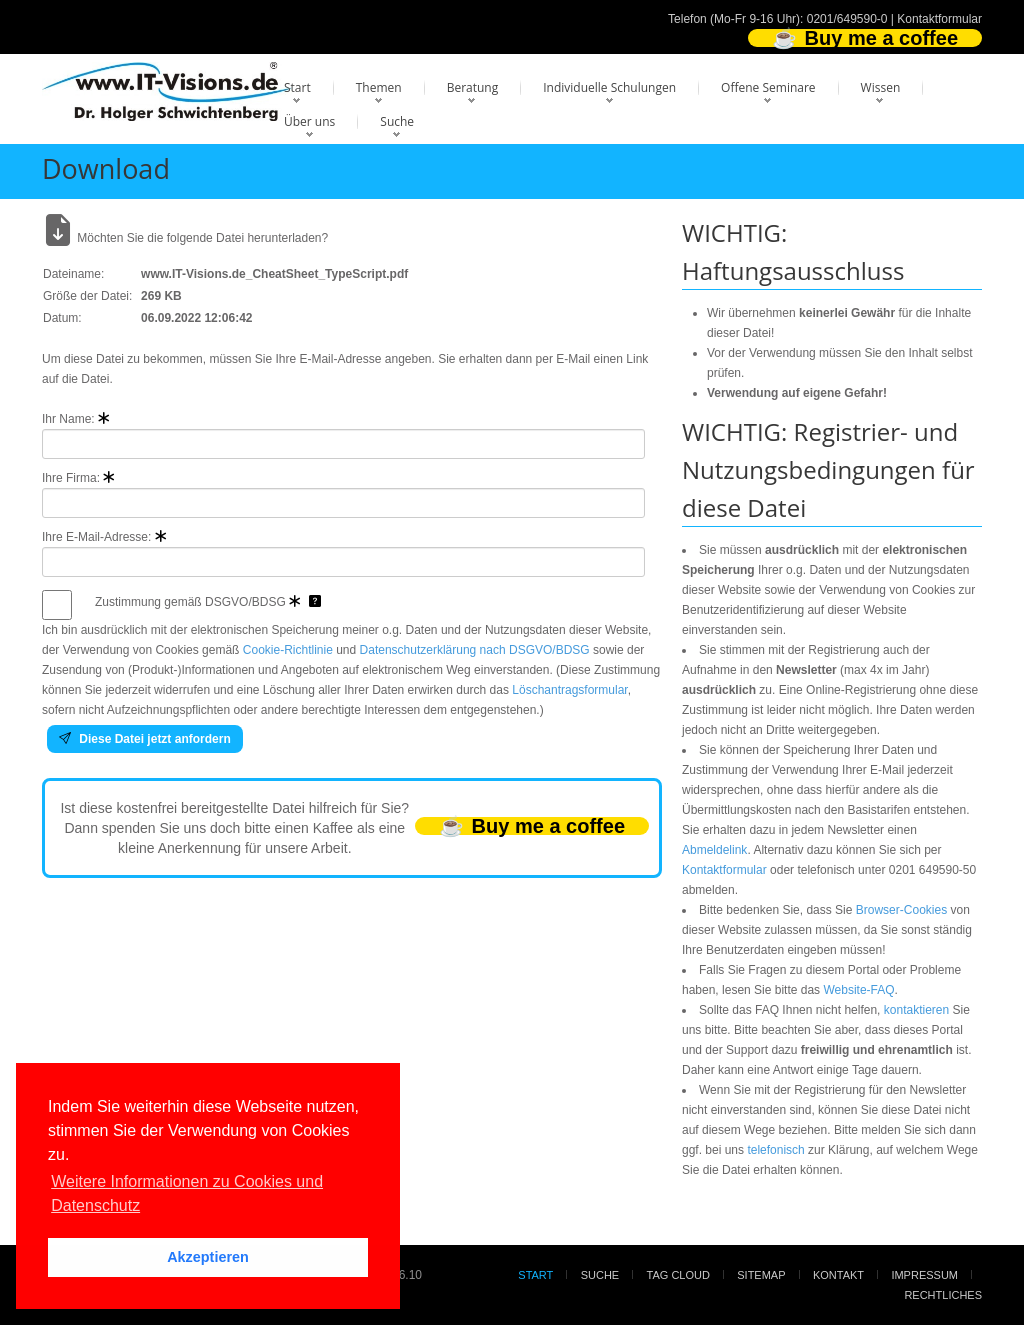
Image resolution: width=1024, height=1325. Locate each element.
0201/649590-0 (847, 19)
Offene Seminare (768, 87)
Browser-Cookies (901, 910)
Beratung (473, 87)
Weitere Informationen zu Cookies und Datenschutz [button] (187, 1193)
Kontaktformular (939, 19)
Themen (379, 87)
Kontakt (838, 1275)
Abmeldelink (714, 850)
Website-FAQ (858, 990)
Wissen (881, 87)
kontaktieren (916, 1010)
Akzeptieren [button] (208, 1257)
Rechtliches (943, 1295)
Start (297, 87)
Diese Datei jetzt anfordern (145, 739)
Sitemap (761, 1275)
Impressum (924, 1275)
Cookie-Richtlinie (288, 650)
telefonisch (775, 1150)
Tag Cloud (678, 1275)
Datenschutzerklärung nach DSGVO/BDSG (475, 650)
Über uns (309, 121)
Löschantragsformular (569, 690)
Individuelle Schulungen (609, 87)
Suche (397, 121)
